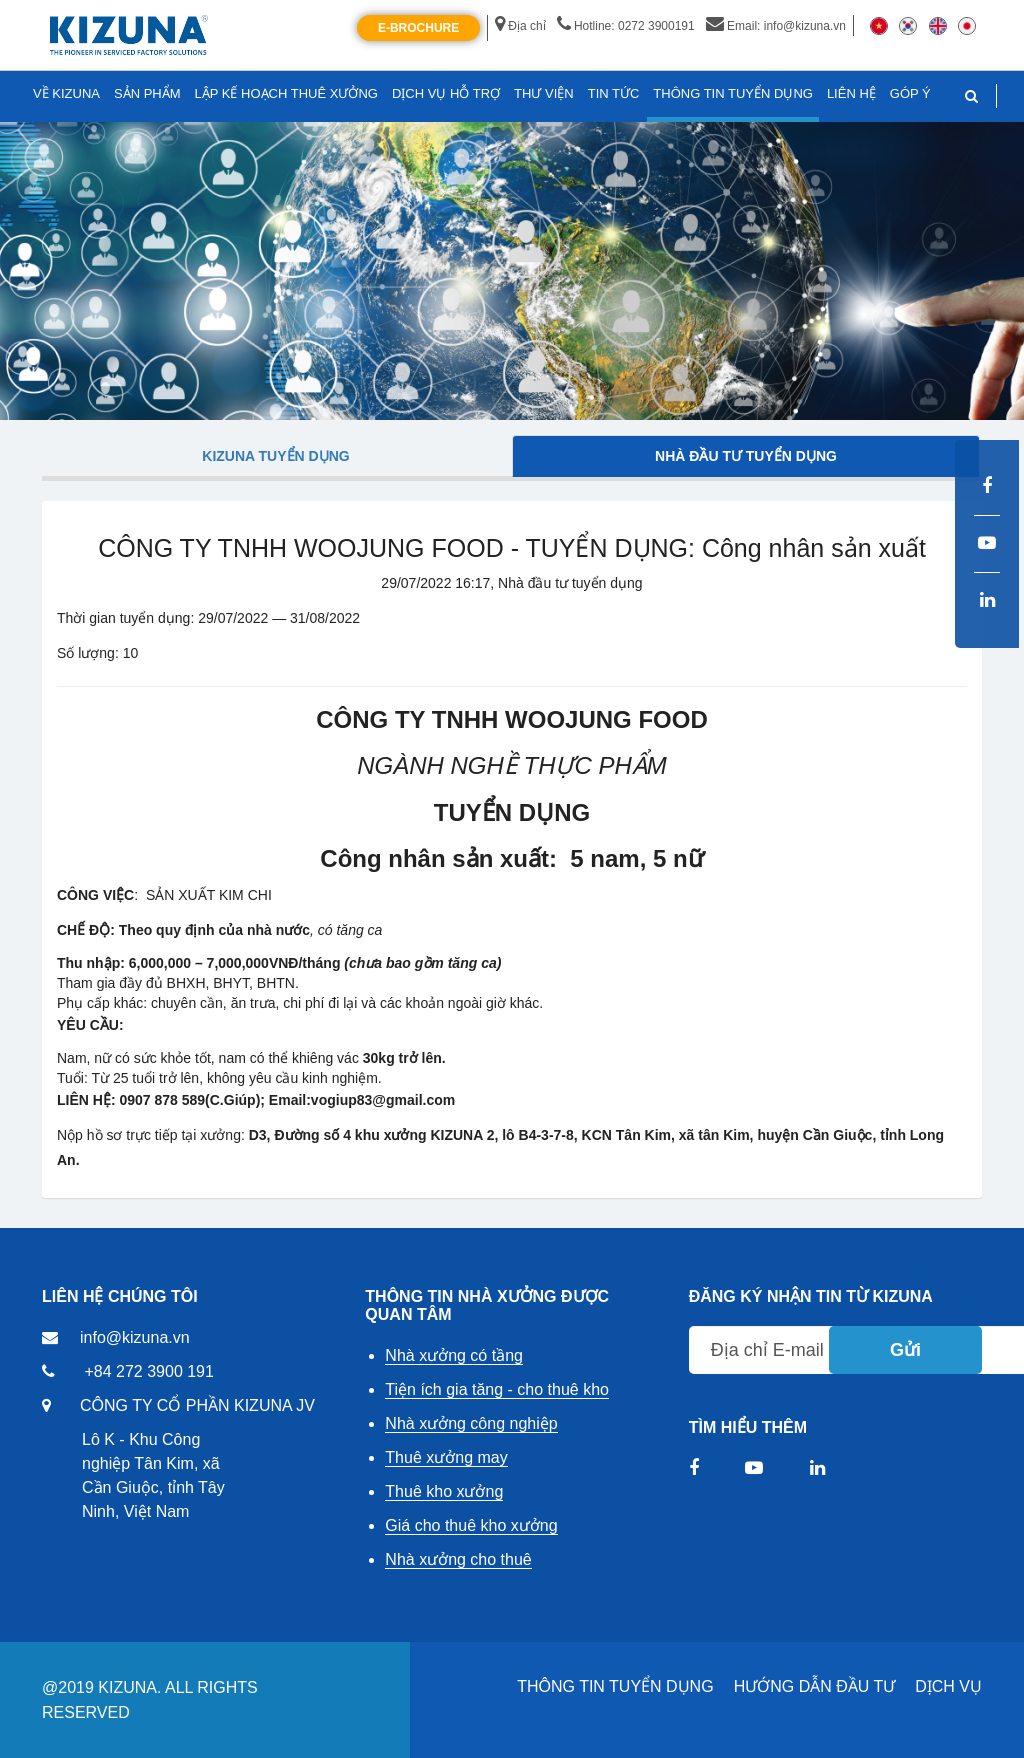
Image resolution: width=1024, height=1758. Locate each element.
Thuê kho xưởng (444, 1491)
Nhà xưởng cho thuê (458, 1559)
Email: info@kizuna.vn (776, 26)
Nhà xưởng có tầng (454, 1355)
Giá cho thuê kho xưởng (471, 1525)
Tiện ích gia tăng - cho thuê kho (497, 1389)
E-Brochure (418, 28)
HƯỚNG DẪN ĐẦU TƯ (815, 1686)
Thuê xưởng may (446, 1457)
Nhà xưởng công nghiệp (471, 1423)
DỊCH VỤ (948, 1686)
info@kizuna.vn (135, 1337)
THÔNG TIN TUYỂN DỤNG (615, 1686)
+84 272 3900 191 (148, 1371)
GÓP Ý (910, 93)
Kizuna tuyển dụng (275, 456)
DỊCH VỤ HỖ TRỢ (446, 93)
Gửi (905, 1350)
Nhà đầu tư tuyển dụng (746, 456)
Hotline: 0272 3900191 (626, 26)
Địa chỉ (520, 26)
